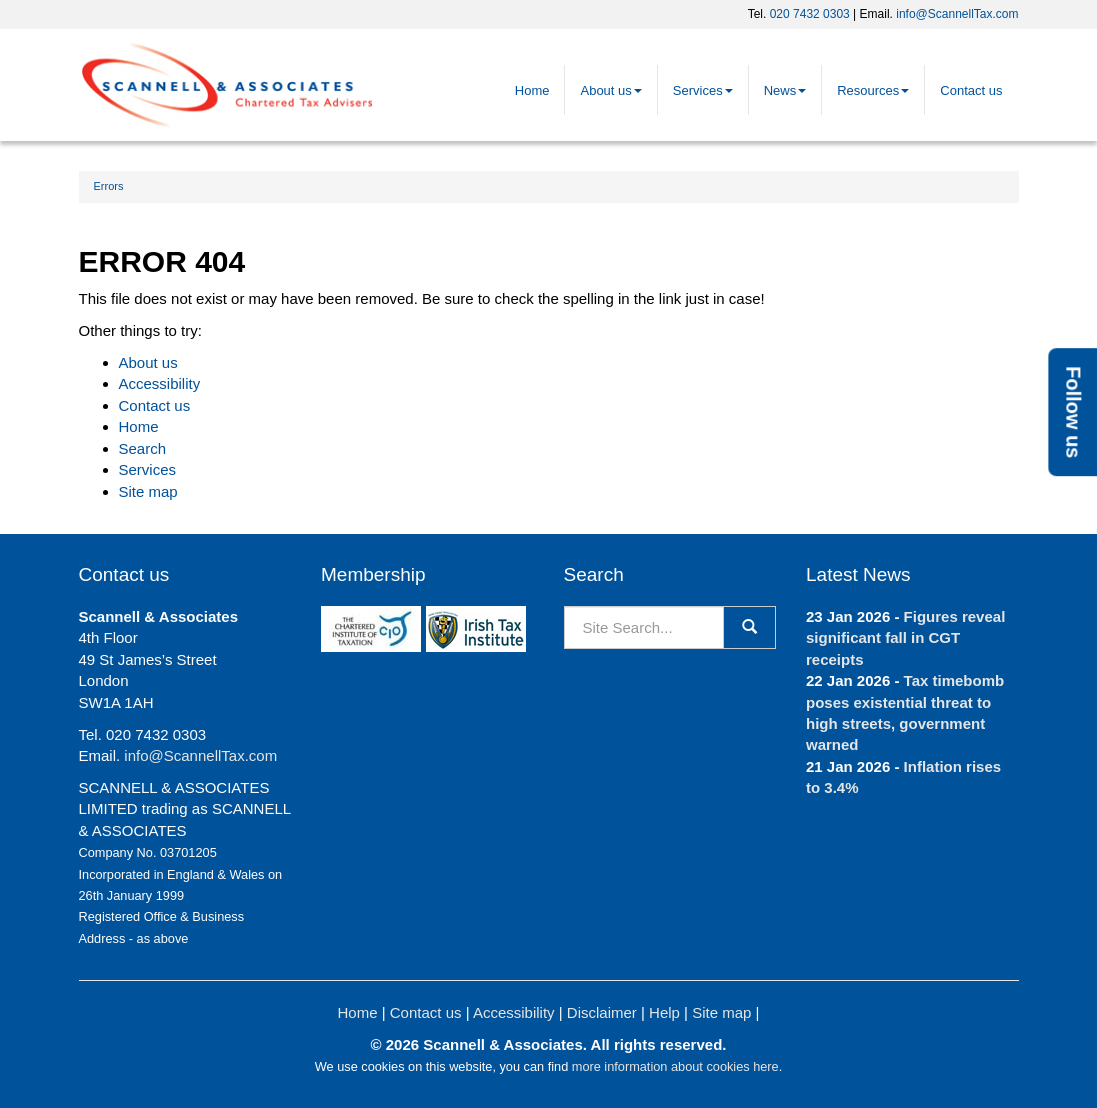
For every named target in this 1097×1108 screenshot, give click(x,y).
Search (143, 448)
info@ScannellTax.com (957, 14)
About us (610, 90)
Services (703, 90)
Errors (109, 186)
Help (664, 1012)
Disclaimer (602, 1012)
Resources (873, 90)
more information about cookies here (675, 1066)
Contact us (971, 90)
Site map (148, 491)
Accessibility (160, 383)
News (785, 90)
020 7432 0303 (810, 14)
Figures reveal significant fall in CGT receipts (905, 638)
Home (532, 90)
